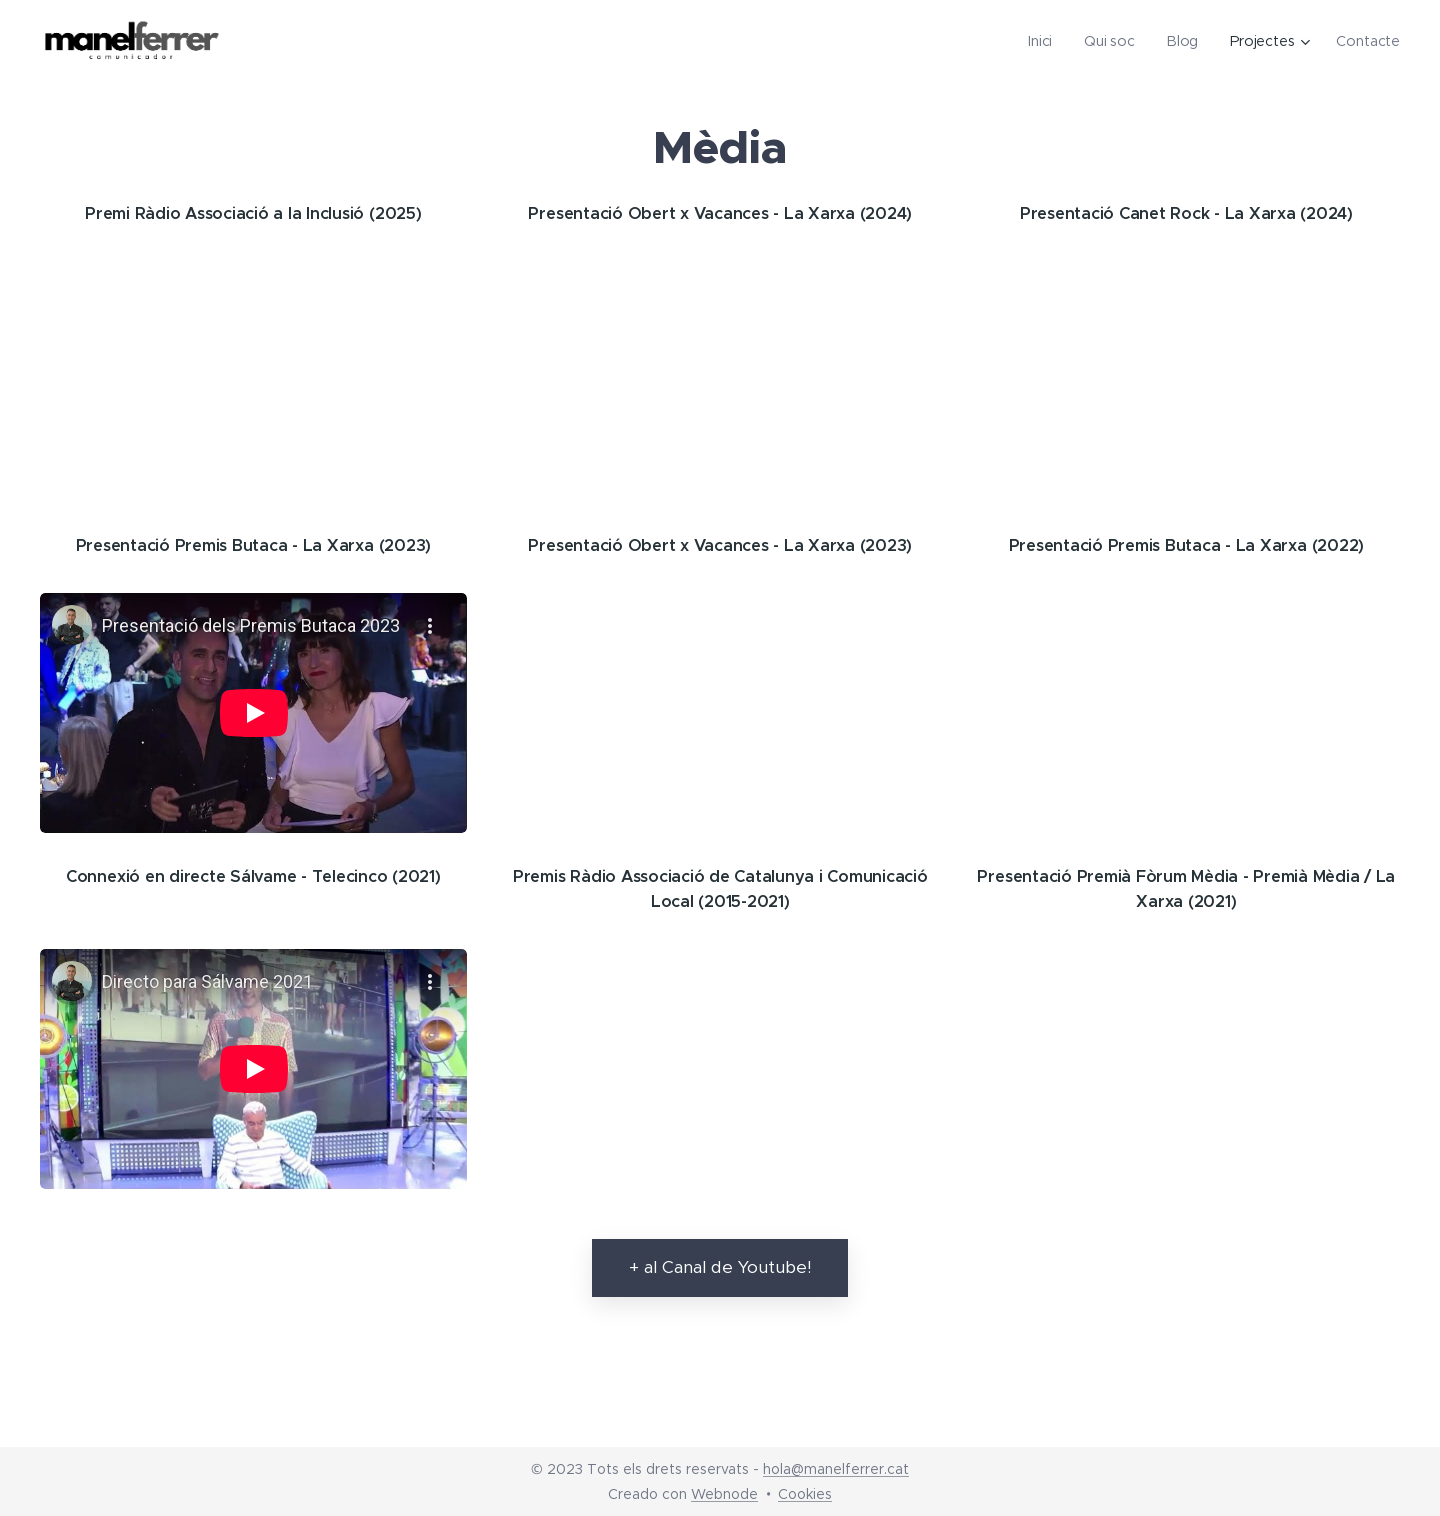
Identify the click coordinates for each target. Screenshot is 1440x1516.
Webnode (724, 1494)
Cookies (805, 1494)
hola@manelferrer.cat (836, 1469)
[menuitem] (1046, 41)
